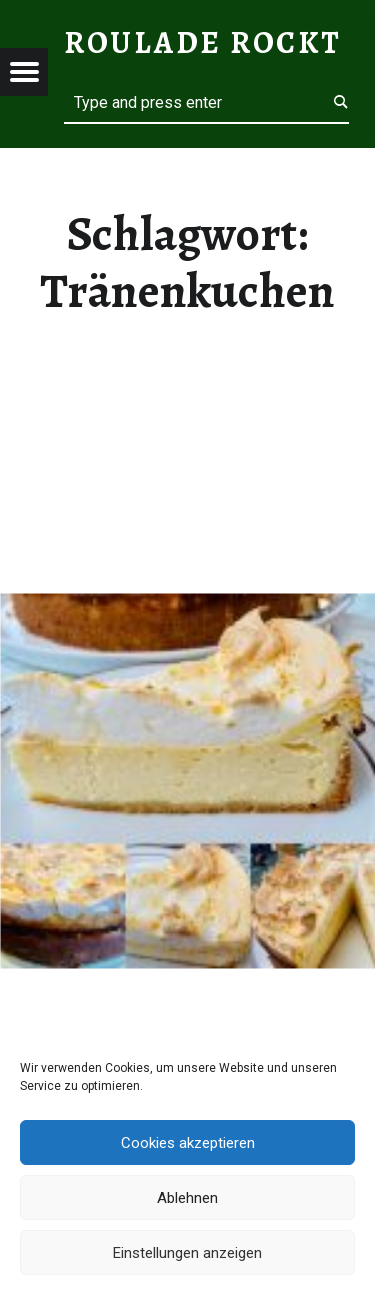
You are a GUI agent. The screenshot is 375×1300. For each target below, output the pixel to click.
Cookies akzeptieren (188, 1143)
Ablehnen (187, 1198)
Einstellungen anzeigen (187, 1253)
